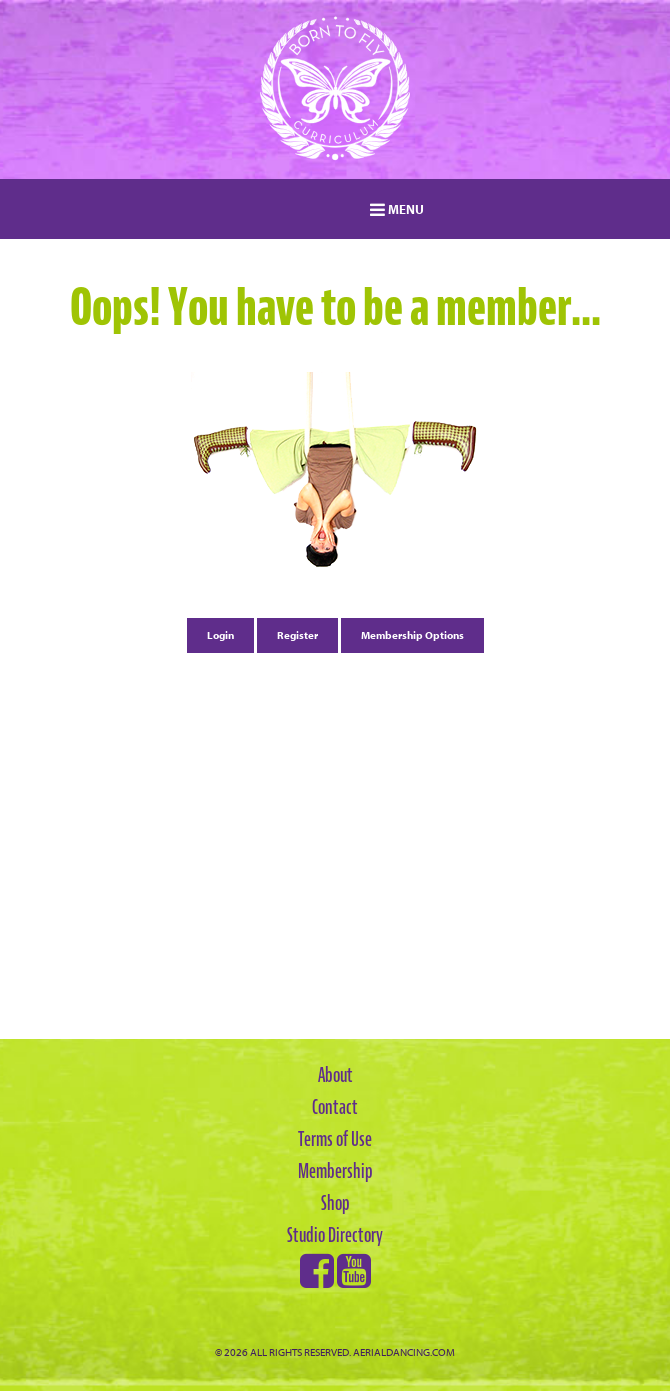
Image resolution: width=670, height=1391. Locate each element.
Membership (335, 1171)
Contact (335, 1107)
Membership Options (412, 635)
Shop (335, 1203)
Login (220, 635)
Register (297, 635)
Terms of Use (335, 1139)
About (335, 1075)
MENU (397, 209)
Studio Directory (335, 1235)
